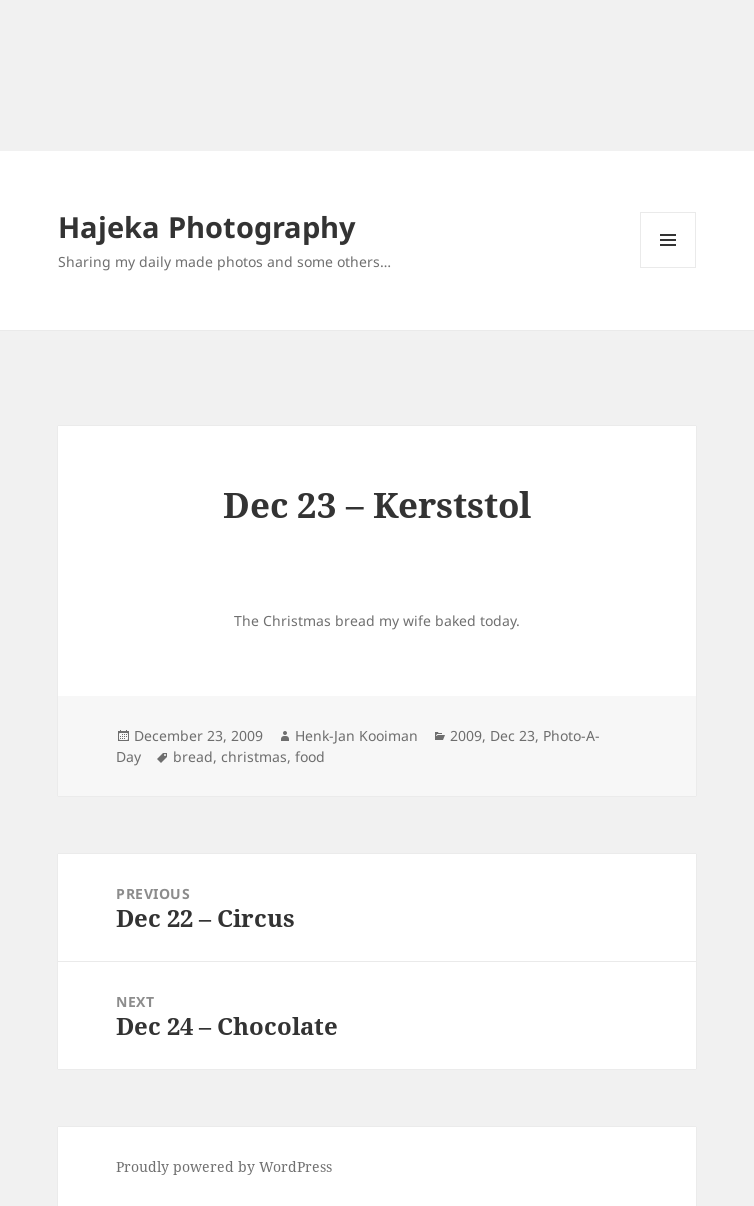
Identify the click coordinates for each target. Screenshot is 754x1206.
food (310, 756)
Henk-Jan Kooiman (356, 735)
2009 (466, 735)
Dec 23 (512, 735)
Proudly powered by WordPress (224, 1166)
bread (193, 756)
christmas (254, 756)
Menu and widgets (668, 267)
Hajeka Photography (207, 226)
